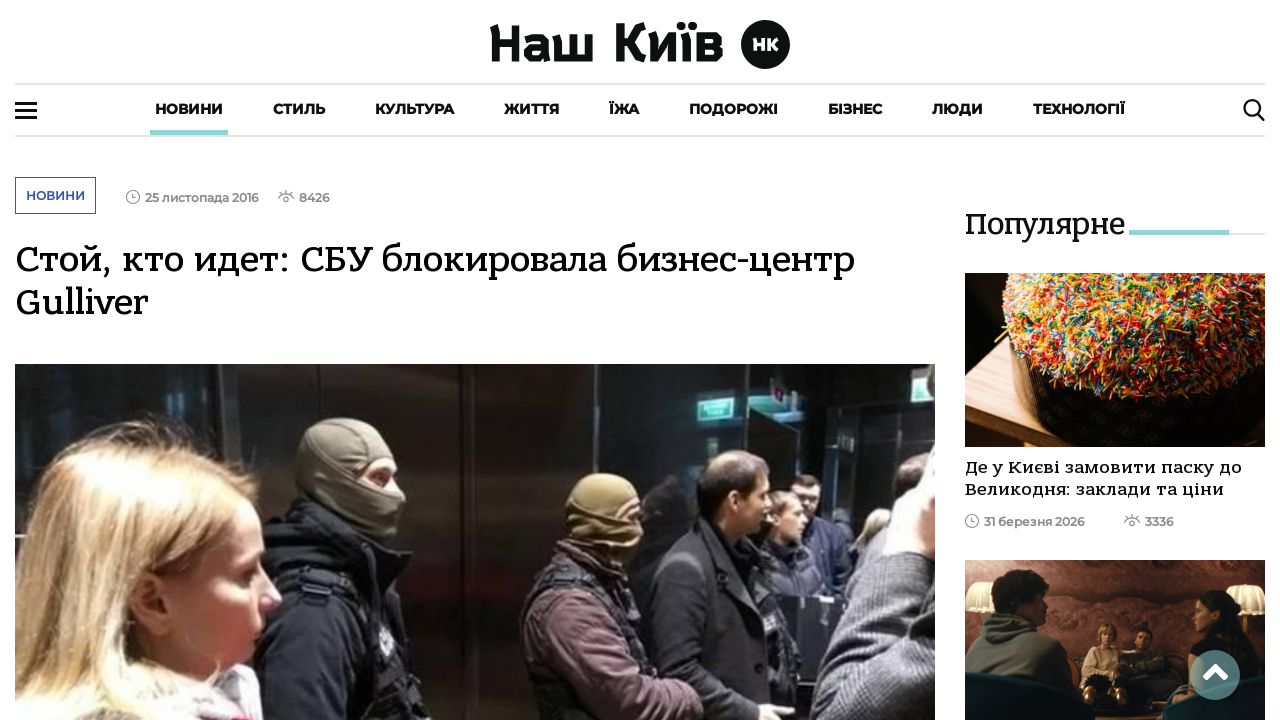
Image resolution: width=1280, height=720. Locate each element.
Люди (957, 109)
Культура (414, 109)
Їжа (624, 109)
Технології (1079, 109)
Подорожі (733, 109)
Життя (531, 109)
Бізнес (855, 109)
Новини (189, 109)
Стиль (299, 109)
